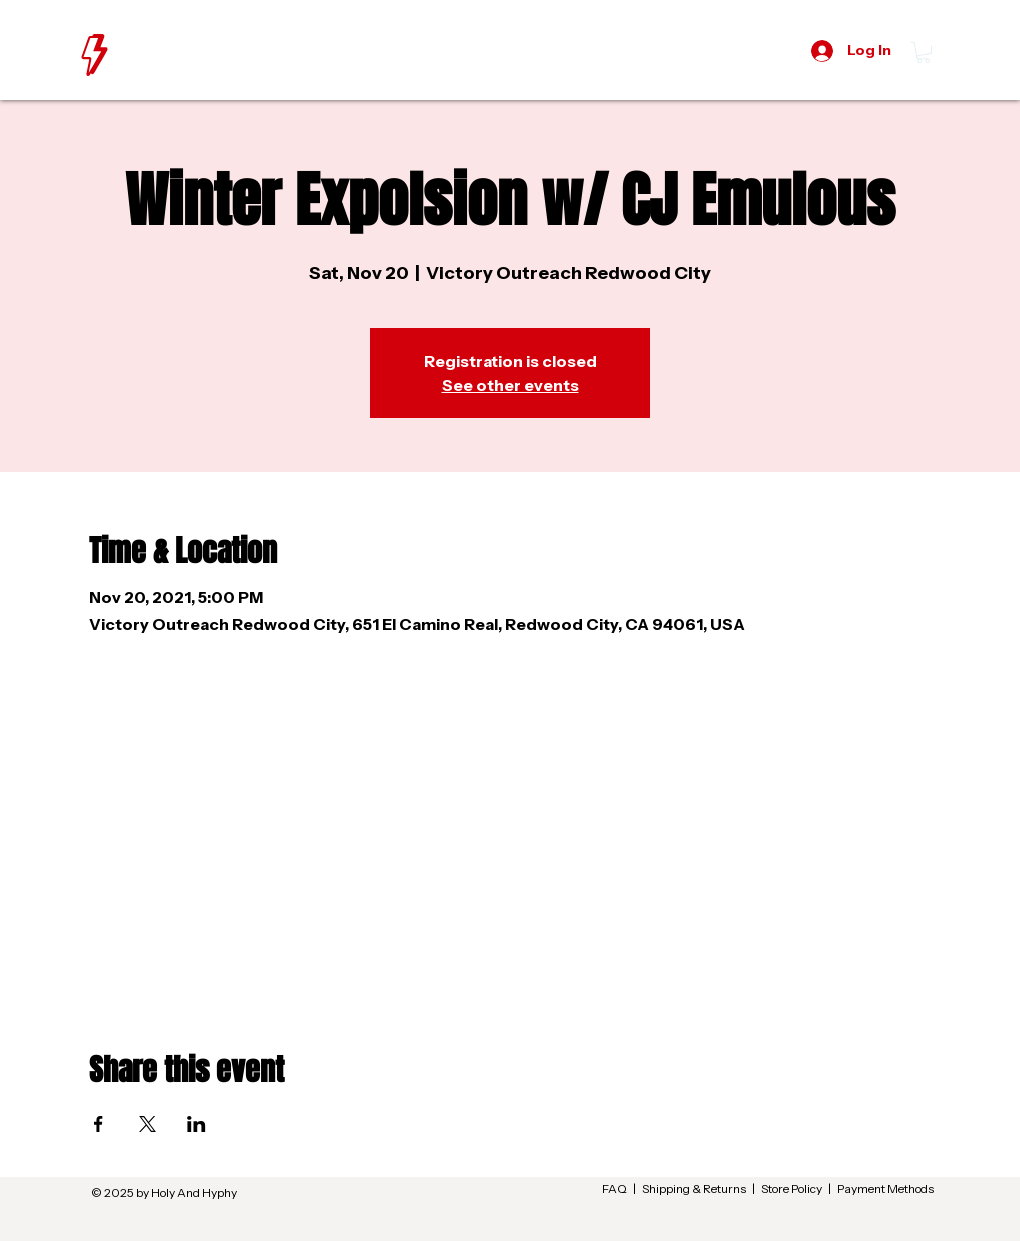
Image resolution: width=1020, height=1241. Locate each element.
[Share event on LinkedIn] (196, 1124)
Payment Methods (885, 1188)
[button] (923, 52)
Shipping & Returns (694, 1188)
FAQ (614, 1188)
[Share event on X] (147, 1124)
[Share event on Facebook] (98, 1124)
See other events (510, 385)
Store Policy (791, 1188)
